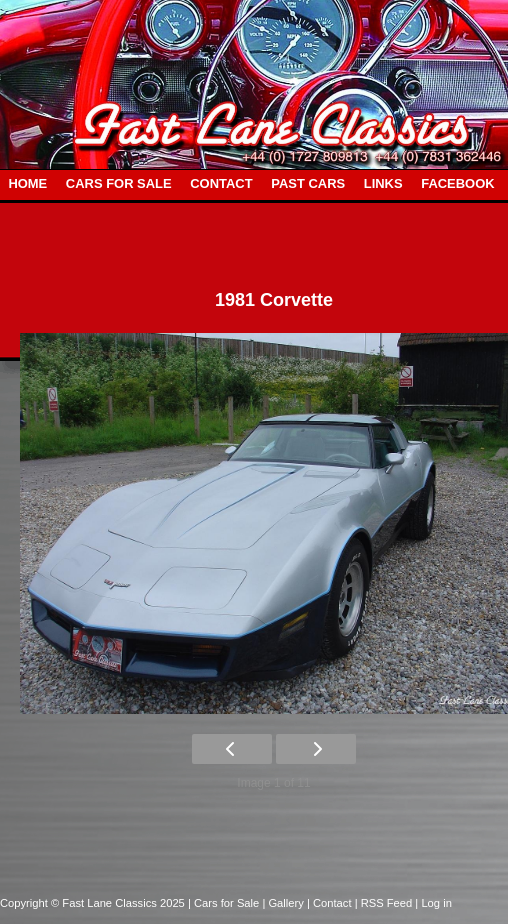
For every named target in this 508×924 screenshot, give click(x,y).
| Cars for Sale (225, 903)
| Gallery (284, 903)
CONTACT (221, 183)
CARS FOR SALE (119, 183)
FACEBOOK (457, 183)
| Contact (331, 903)
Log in (436, 903)
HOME (27, 183)
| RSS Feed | (388, 903)
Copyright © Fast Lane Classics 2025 (94, 903)
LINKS (383, 183)
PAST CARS (308, 183)
